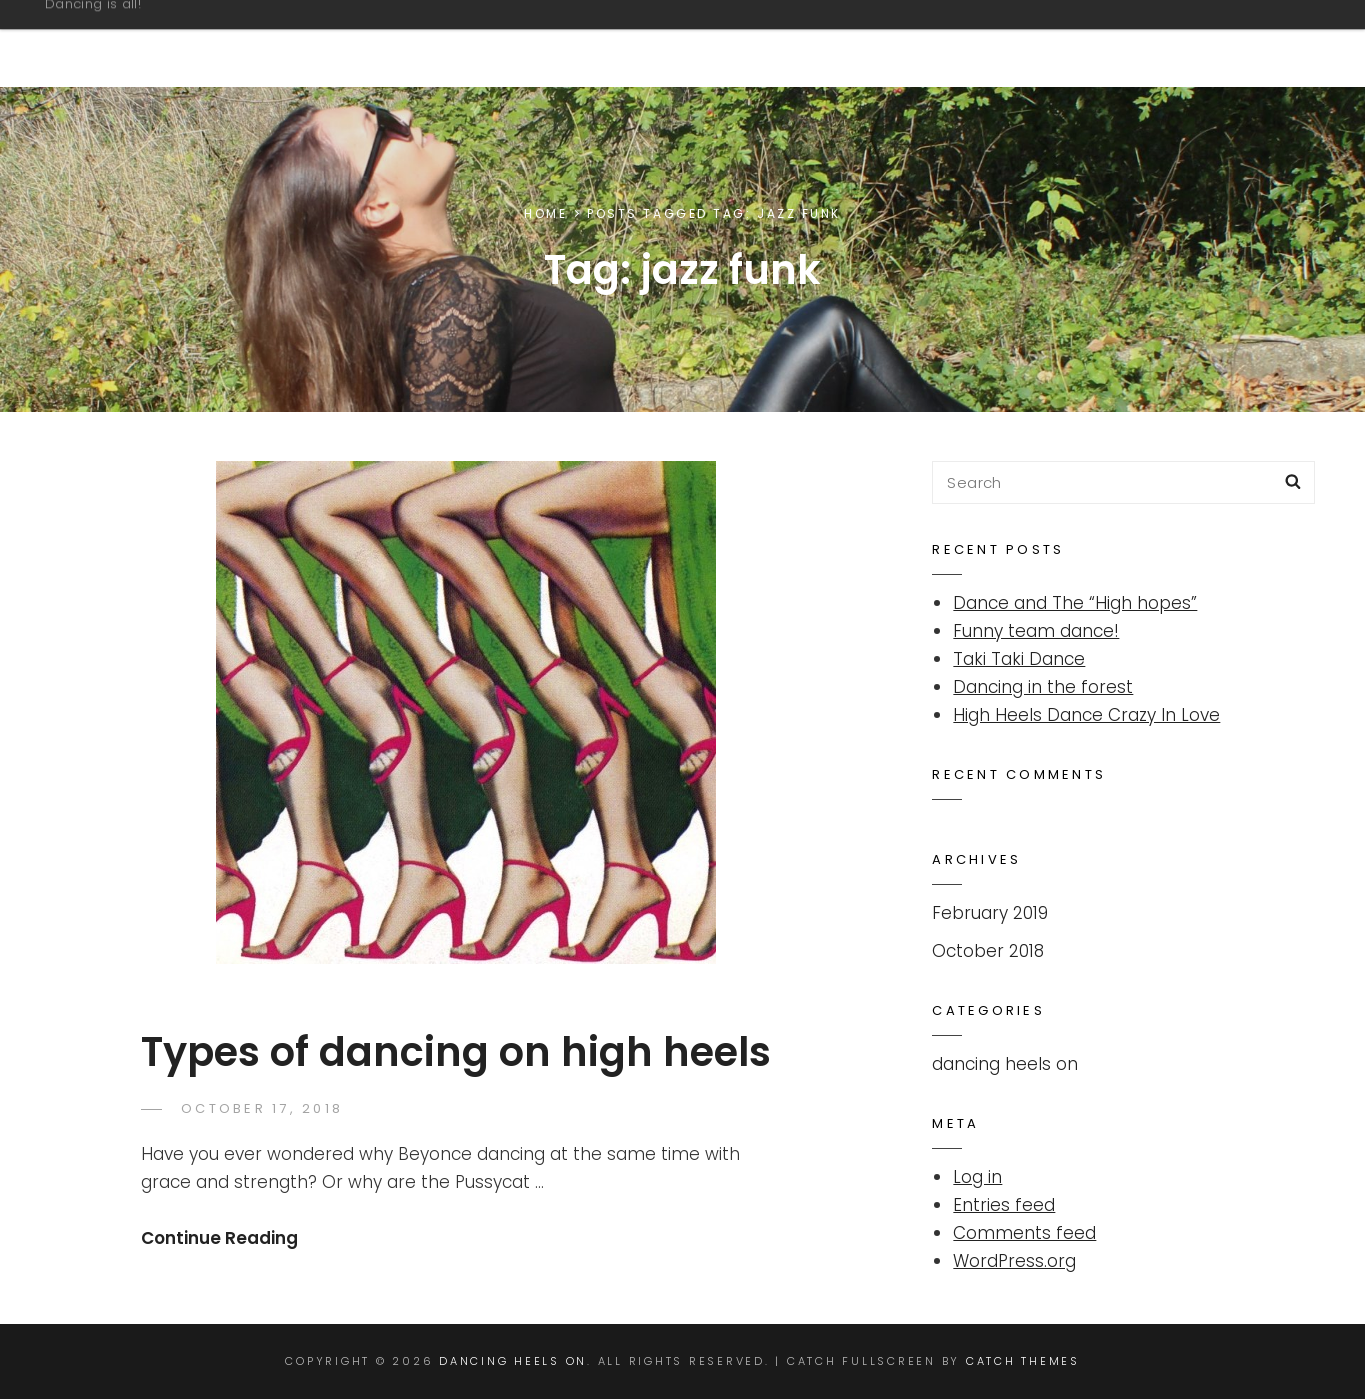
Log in (977, 1177)
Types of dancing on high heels (456, 1052)
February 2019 (990, 913)
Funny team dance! (1036, 631)
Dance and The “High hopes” (1075, 603)
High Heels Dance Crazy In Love (1086, 715)
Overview (1221, 43)
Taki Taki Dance (1019, 659)
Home (545, 213)
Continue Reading (219, 1238)
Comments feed (1024, 1233)
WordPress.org (1014, 1261)
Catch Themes (1023, 1361)
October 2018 (988, 951)
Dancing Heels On (176, 33)
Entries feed (1004, 1205)
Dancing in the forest (1043, 687)
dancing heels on (1005, 1064)
